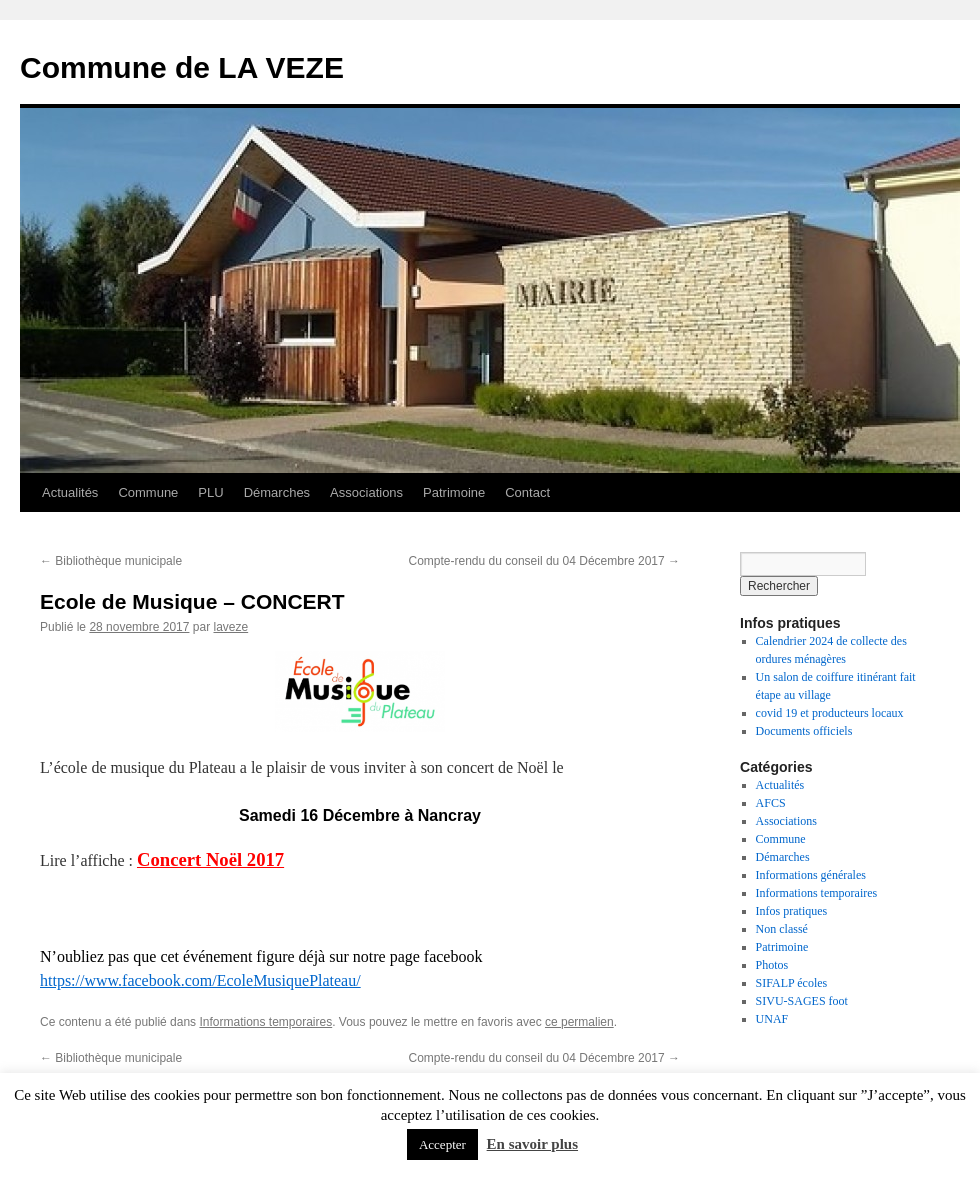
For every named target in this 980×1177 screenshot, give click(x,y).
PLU (210, 492)
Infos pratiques (792, 911)
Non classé (782, 929)
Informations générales (811, 875)
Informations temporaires (265, 1022)
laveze (230, 627)
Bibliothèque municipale (111, 561)
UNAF (772, 1019)
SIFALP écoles (792, 983)
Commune (148, 492)
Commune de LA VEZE (182, 67)
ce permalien (579, 1022)
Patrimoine (454, 492)
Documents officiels (804, 731)
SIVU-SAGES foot (802, 1001)
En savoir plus (532, 1144)
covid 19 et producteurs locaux (830, 713)
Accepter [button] (442, 1144)
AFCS (771, 803)
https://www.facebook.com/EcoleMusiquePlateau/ (200, 980)
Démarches (277, 492)
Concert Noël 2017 (210, 859)
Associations (366, 492)
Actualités (70, 492)
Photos (772, 965)
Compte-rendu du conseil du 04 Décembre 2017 (545, 561)
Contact (527, 492)
